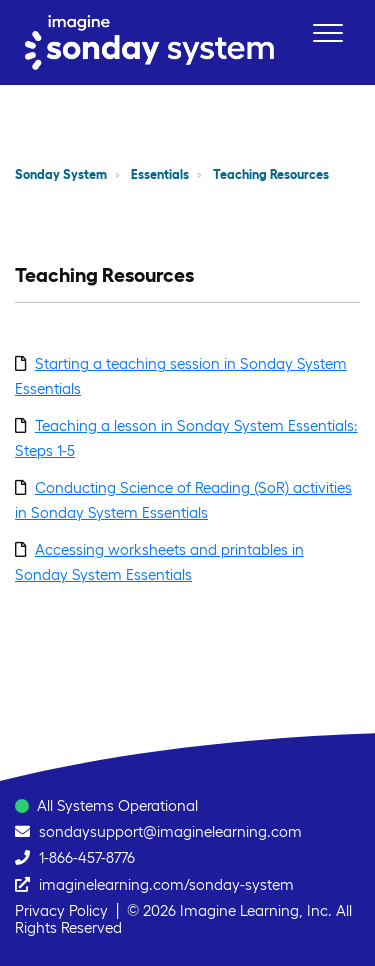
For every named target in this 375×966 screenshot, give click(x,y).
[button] (327, 32)
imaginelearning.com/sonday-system (166, 884)
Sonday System (61, 174)
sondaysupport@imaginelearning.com (170, 831)
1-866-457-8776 (87, 857)
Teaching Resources (271, 174)
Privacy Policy (61, 910)
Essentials (160, 174)
